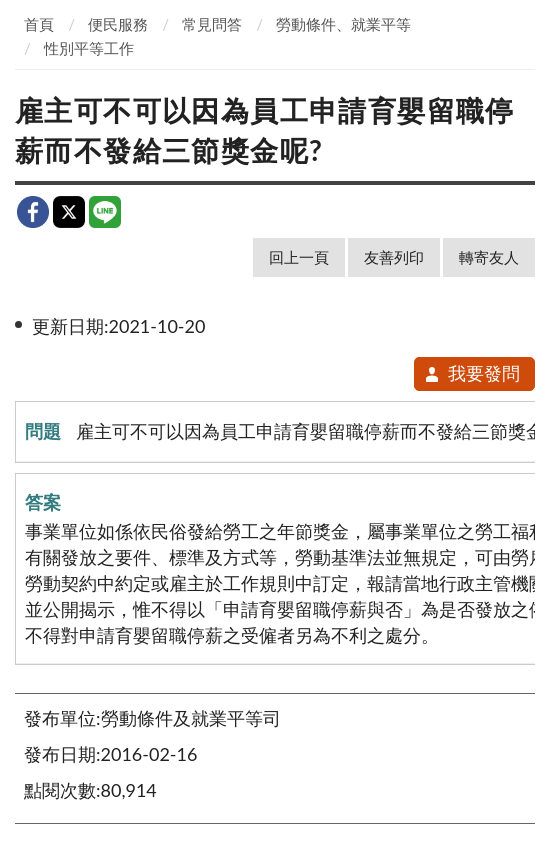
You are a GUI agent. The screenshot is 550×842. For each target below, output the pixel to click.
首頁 (39, 24)
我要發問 (471, 373)
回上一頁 (299, 257)
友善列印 (394, 257)
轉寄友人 (489, 257)
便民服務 (118, 24)
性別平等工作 (89, 48)
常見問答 (212, 24)
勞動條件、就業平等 (343, 24)
